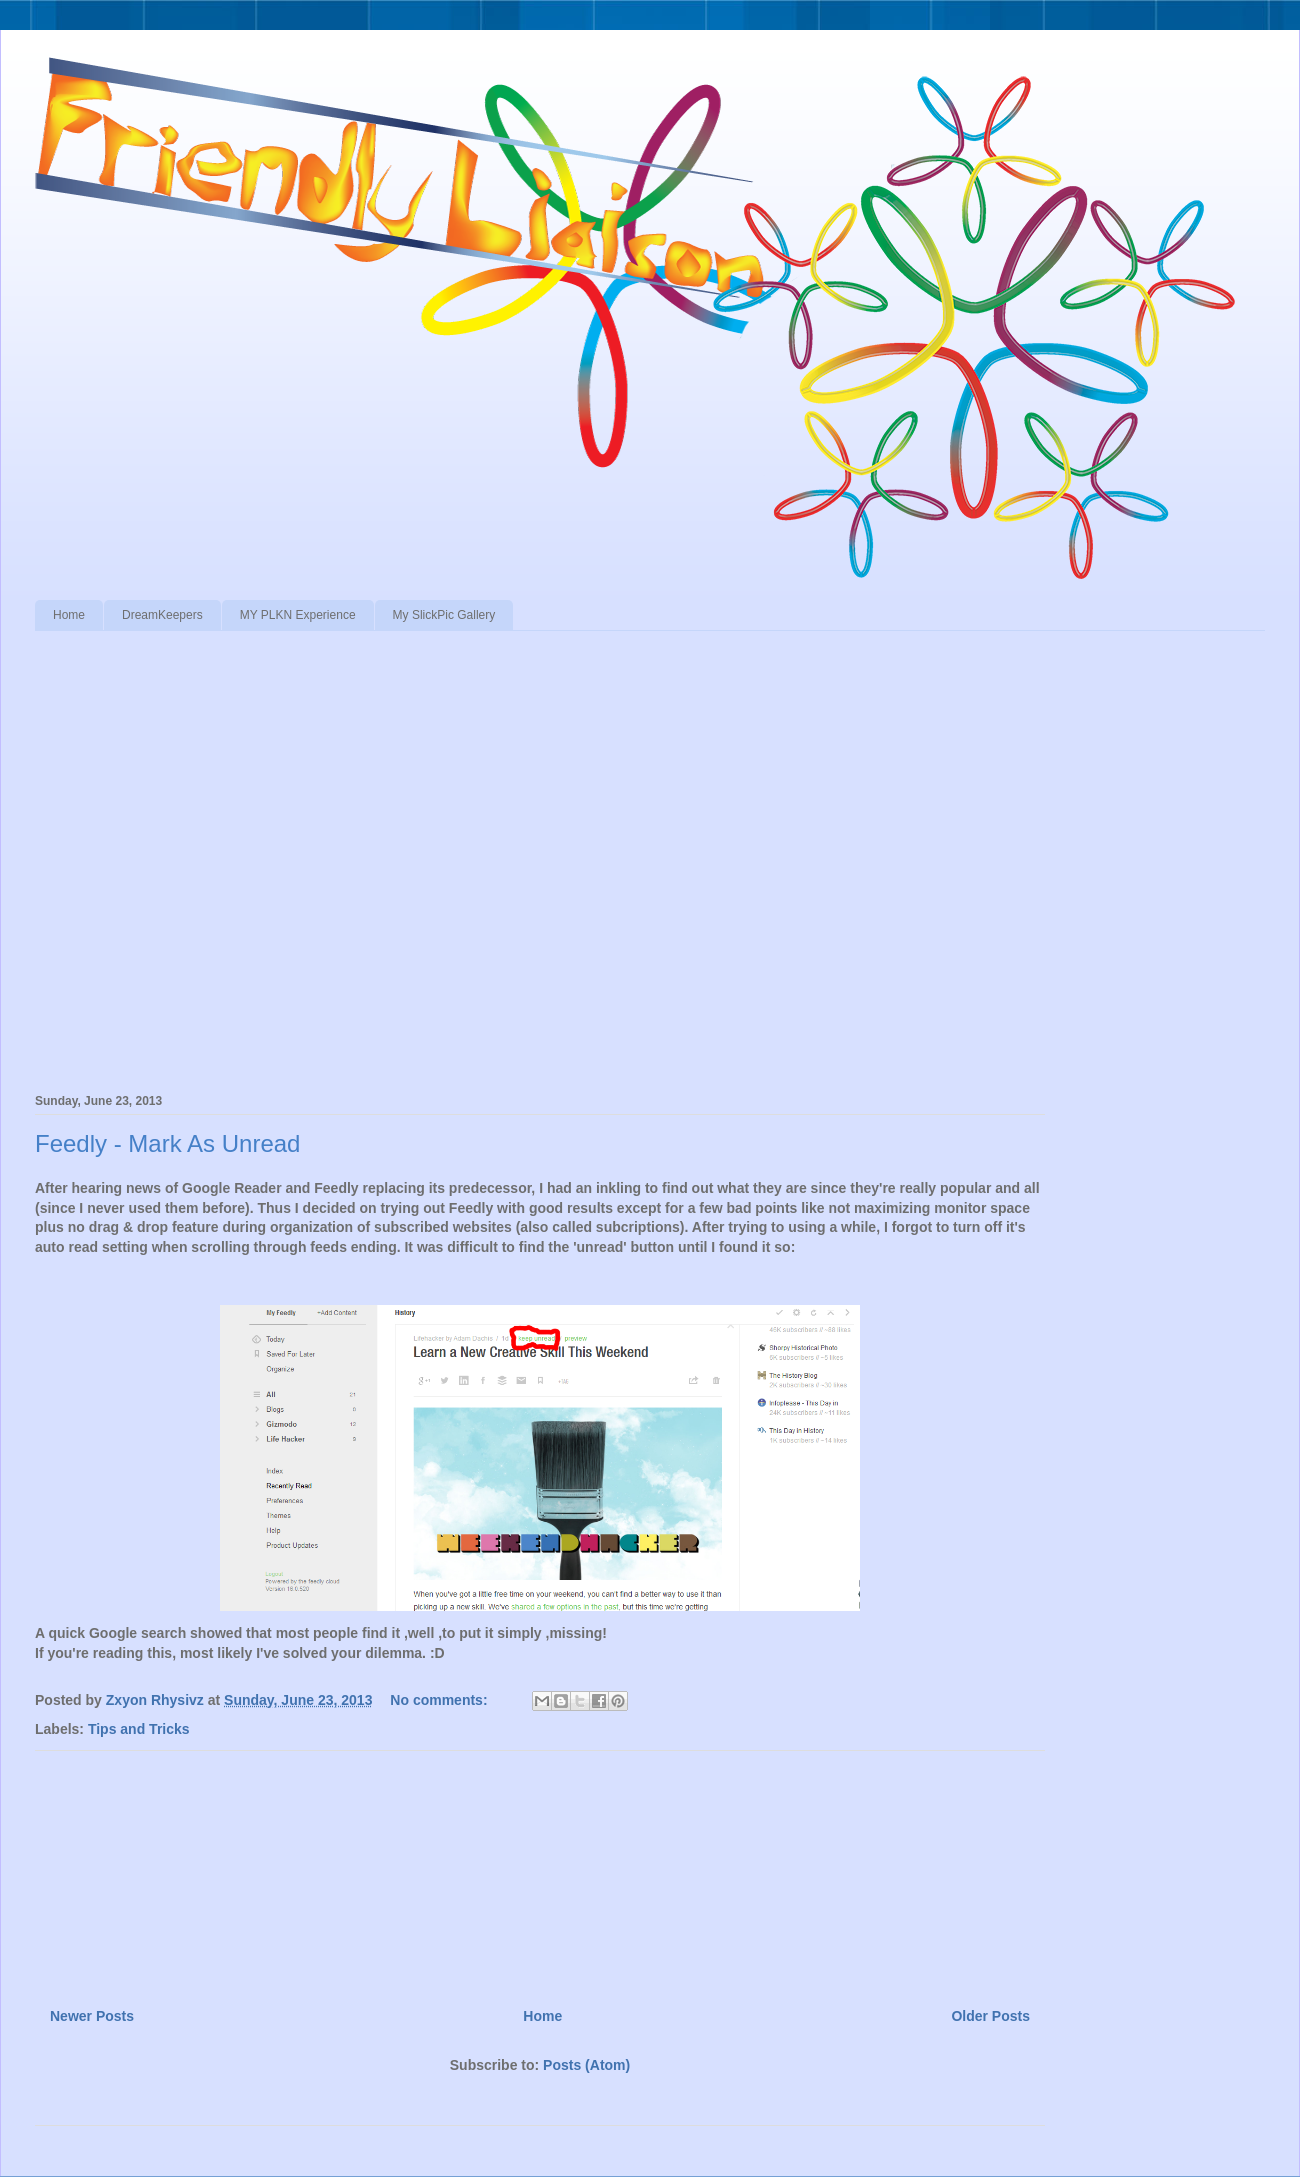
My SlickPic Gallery (444, 615)
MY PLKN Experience (298, 615)
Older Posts (990, 2016)
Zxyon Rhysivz (157, 1700)
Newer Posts (92, 2016)
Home (69, 615)
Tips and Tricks (139, 1729)
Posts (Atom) (586, 2065)
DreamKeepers (162, 615)
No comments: (440, 1700)
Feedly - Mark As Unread (167, 1143)
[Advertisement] (540, 1871)
